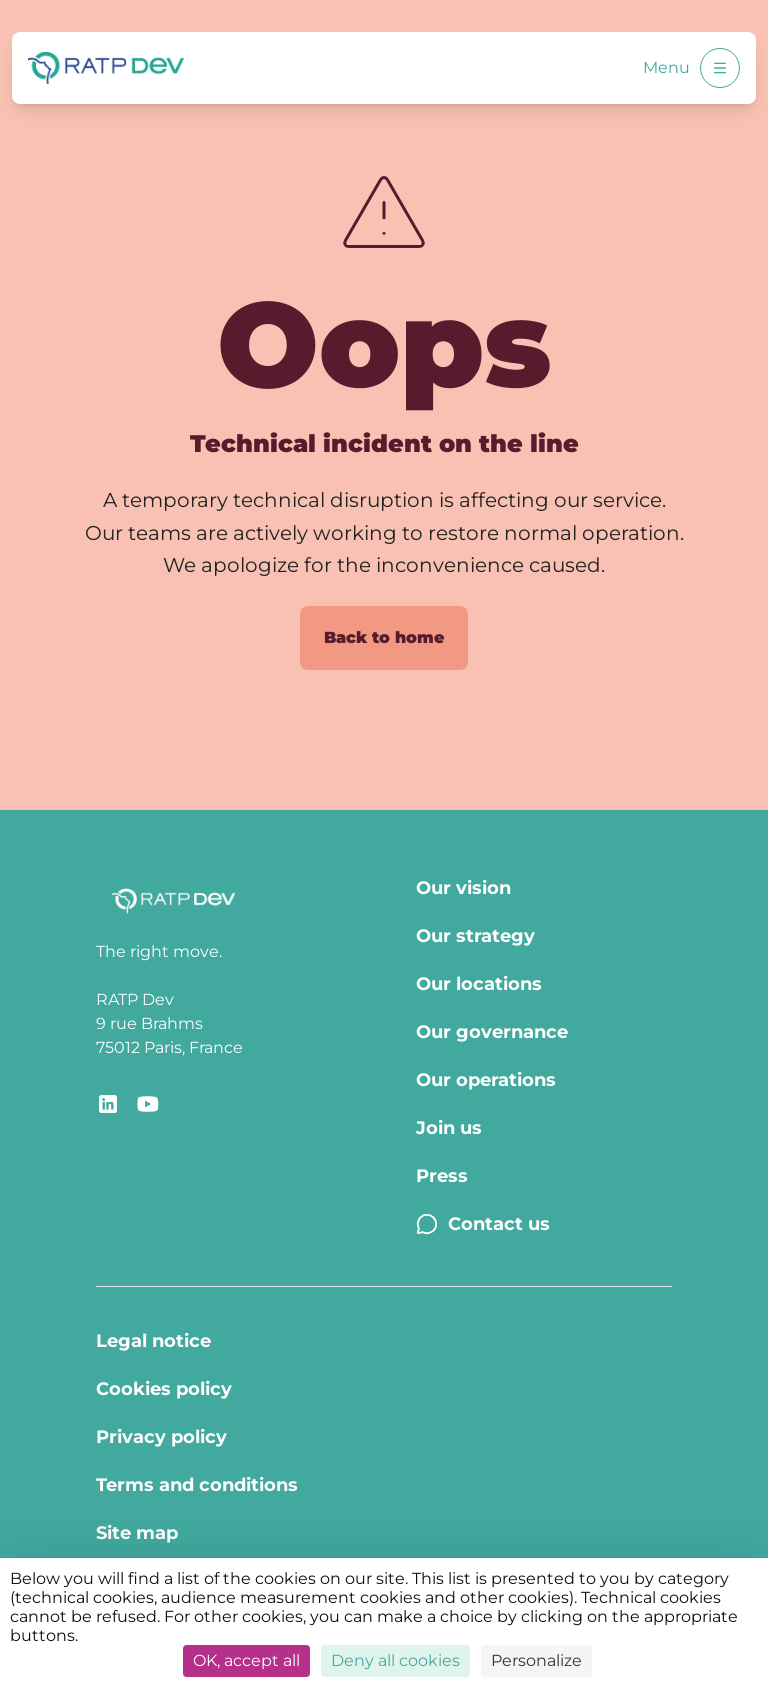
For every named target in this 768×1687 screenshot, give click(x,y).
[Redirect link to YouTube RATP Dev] (148, 1104)
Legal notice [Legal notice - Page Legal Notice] (153, 1341)
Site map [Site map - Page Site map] (137, 1533)
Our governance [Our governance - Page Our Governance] (492, 1032)
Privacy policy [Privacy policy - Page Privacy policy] (161, 1437)
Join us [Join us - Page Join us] (449, 1128)
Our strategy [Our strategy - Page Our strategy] (475, 936)
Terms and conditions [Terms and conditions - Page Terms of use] (197, 1485)
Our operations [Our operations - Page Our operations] (486, 1080)
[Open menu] (720, 68)
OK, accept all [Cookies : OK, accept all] (246, 1660)
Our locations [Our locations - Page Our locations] (479, 984)
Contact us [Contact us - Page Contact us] (483, 1224)
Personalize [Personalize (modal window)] (536, 1660)
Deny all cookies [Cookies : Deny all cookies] (395, 1660)
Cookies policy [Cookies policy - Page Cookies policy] (164, 1389)
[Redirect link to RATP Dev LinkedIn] (108, 1104)
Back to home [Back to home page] (384, 637)
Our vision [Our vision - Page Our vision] (463, 888)
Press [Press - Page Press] (442, 1176)
